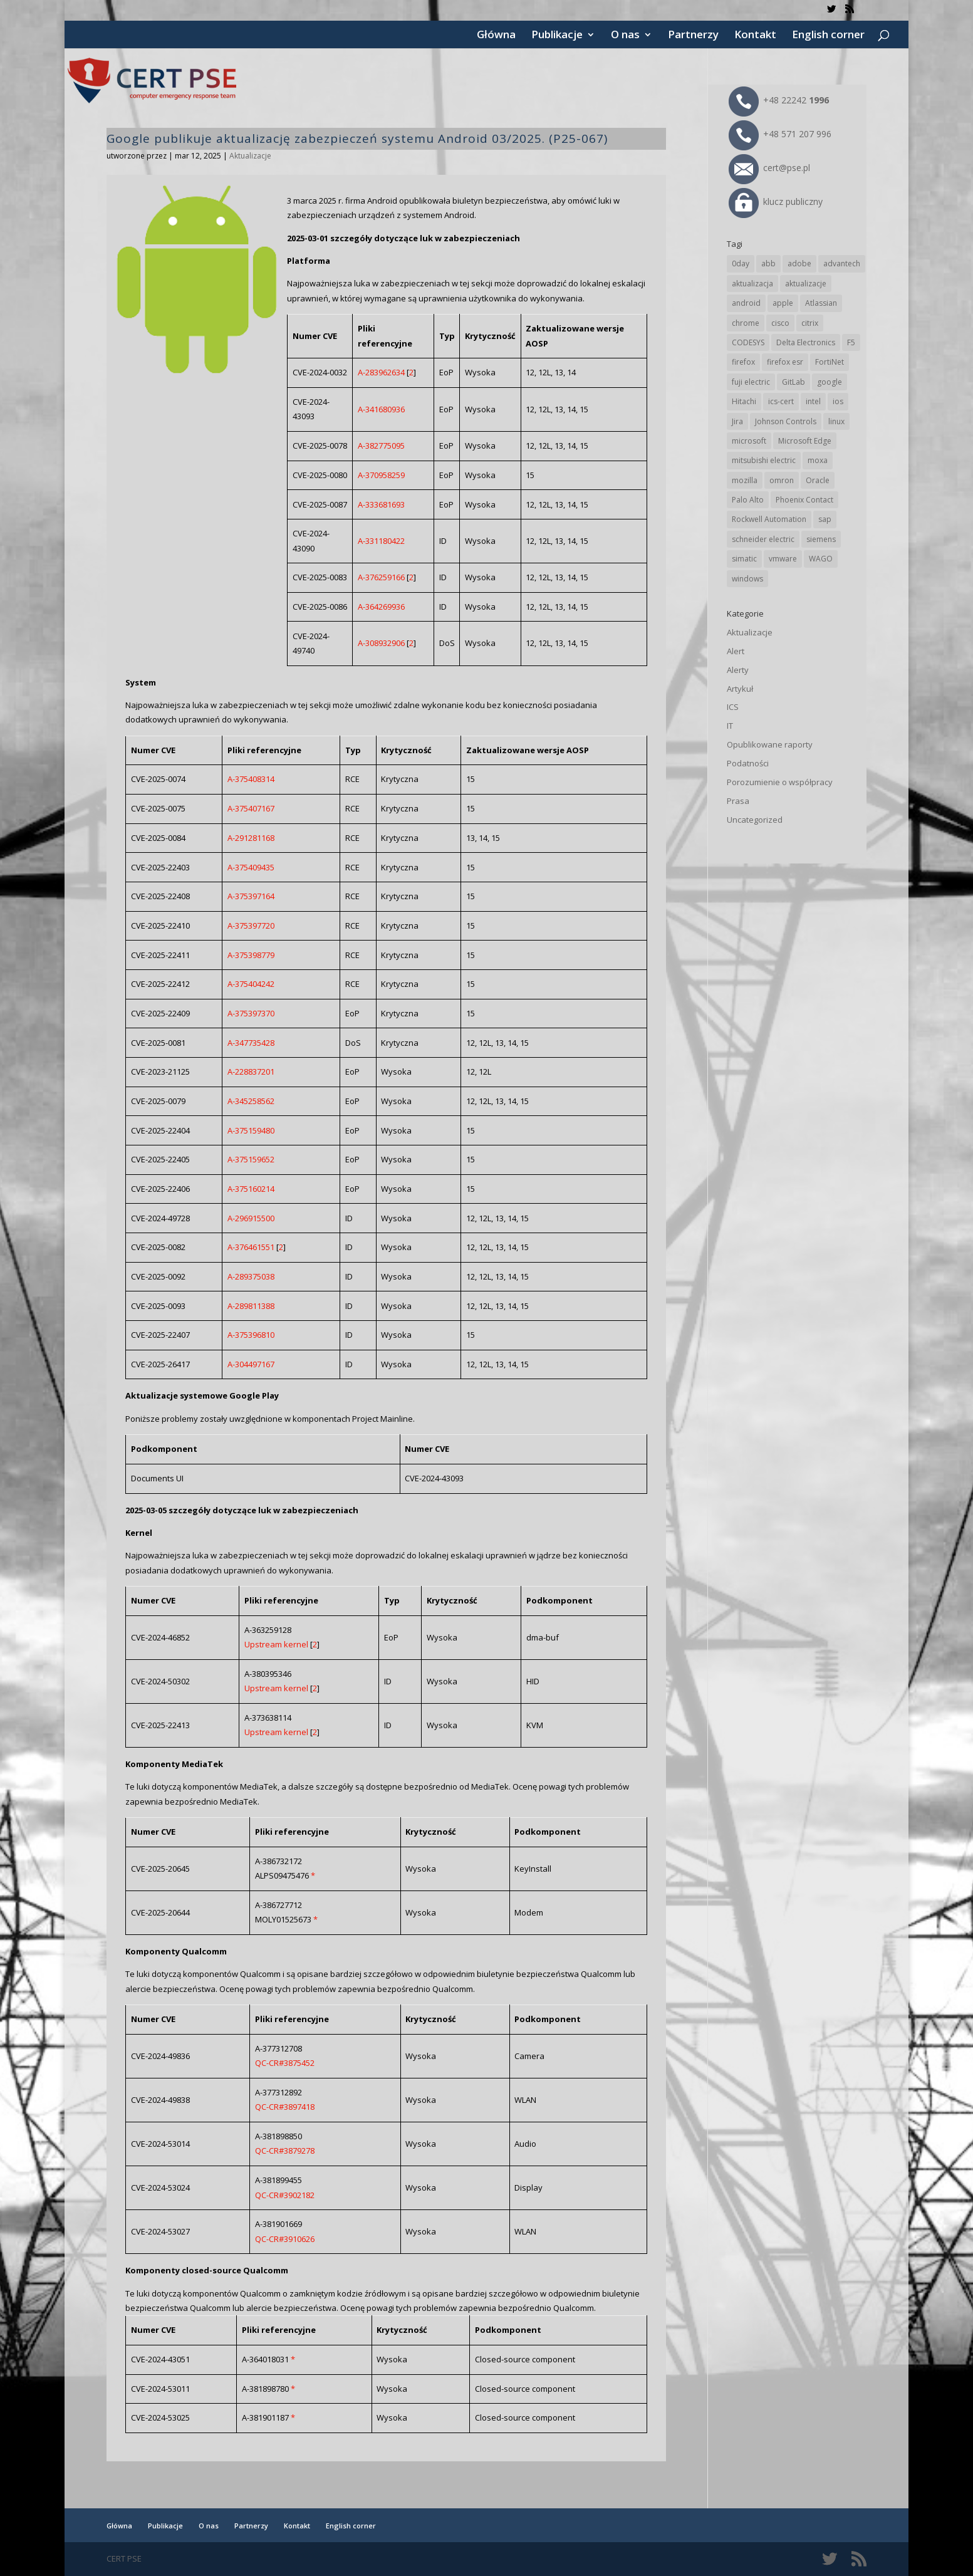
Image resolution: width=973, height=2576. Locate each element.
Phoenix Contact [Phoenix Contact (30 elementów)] (804, 499)
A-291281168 (250, 837)
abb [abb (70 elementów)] (768, 263)
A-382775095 (381, 445)
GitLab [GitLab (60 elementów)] (793, 382)
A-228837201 (250, 1071)
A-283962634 (381, 372)
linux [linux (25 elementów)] (836, 421)
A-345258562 (250, 1101)
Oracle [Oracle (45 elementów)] (818, 480)
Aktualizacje (250, 155)
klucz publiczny (776, 201)
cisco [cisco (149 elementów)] (780, 323)
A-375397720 (250, 925)
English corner (828, 35)
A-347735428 (250, 1042)
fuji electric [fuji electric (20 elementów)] (751, 382)
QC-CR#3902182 (285, 2195)
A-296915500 (250, 1218)
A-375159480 (250, 1130)
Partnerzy (693, 35)
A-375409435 (250, 867)
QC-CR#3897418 (285, 2106)
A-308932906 (381, 643)
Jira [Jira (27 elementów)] (737, 421)
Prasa (738, 800)
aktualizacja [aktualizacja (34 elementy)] (752, 283)
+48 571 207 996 (780, 134)
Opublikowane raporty (770, 744)
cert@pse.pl (769, 168)
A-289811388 (250, 1305)
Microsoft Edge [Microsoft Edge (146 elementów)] (804, 440)
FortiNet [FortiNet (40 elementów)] (829, 362)
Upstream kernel (276, 1644)
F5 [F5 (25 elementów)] (851, 342)
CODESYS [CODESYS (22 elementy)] (748, 342)
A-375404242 (250, 983)
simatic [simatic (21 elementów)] (744, 558)
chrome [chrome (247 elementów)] (745, 323)
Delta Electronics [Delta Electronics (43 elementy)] (805, 342)
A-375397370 (250, 1013)
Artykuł (740, 688)
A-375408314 (250, 779)
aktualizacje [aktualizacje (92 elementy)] (805, 283)
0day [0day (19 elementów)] (740, 263)
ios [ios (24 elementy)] (838, 401)
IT (730, 725)
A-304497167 (250, 1364)
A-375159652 (250, 1159)
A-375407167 (250, 808)
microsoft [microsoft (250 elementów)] (749, 440)
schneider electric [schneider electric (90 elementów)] (763, 539)
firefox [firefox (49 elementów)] (743, 362)
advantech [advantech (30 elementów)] (841, 263)
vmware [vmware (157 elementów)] (783, 558)
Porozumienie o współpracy (780, 782)
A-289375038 (250, 1276)
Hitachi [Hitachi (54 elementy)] (744, 401)
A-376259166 (381, 577)
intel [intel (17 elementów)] (813, 401)
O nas (625, 35)
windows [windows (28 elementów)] (747, 578)
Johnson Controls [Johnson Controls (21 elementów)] (785, 421)
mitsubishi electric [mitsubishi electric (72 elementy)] (764, 460)
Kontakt (755, 35)
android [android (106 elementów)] (746, 303)
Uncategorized (755, 819)
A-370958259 (381, 475)
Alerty (738, 669)
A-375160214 (250, 1188)
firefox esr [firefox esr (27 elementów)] (785, 362)
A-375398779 (250, 955)
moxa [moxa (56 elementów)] (818, 460)
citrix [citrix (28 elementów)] (809, 323)
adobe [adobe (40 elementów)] (799, 263)
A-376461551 (250, 1247)
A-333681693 (381, 504)
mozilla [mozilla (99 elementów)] (744, 480)
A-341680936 (381, 409)
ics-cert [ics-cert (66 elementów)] (781, 401)
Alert (735, 651)
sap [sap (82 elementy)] (824, 519)
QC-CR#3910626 (285, 2239)
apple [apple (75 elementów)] (783, 303)
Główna (496, 35)
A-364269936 (381, 606)
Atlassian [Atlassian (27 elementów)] (821, 303)
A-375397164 (250, 896)
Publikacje (557, 35)
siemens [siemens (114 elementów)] (821, 539)
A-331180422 (381, 540)
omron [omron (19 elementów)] (781, 480)
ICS (733, 706)
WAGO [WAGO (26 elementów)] (821, 558)
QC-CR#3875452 (285, 2062)
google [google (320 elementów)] (829, 382)
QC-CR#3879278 (285, 2150)
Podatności (748, 763)
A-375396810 (250, 1334)
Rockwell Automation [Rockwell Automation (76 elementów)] (769, 519)
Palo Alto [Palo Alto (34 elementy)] (748, 499)
